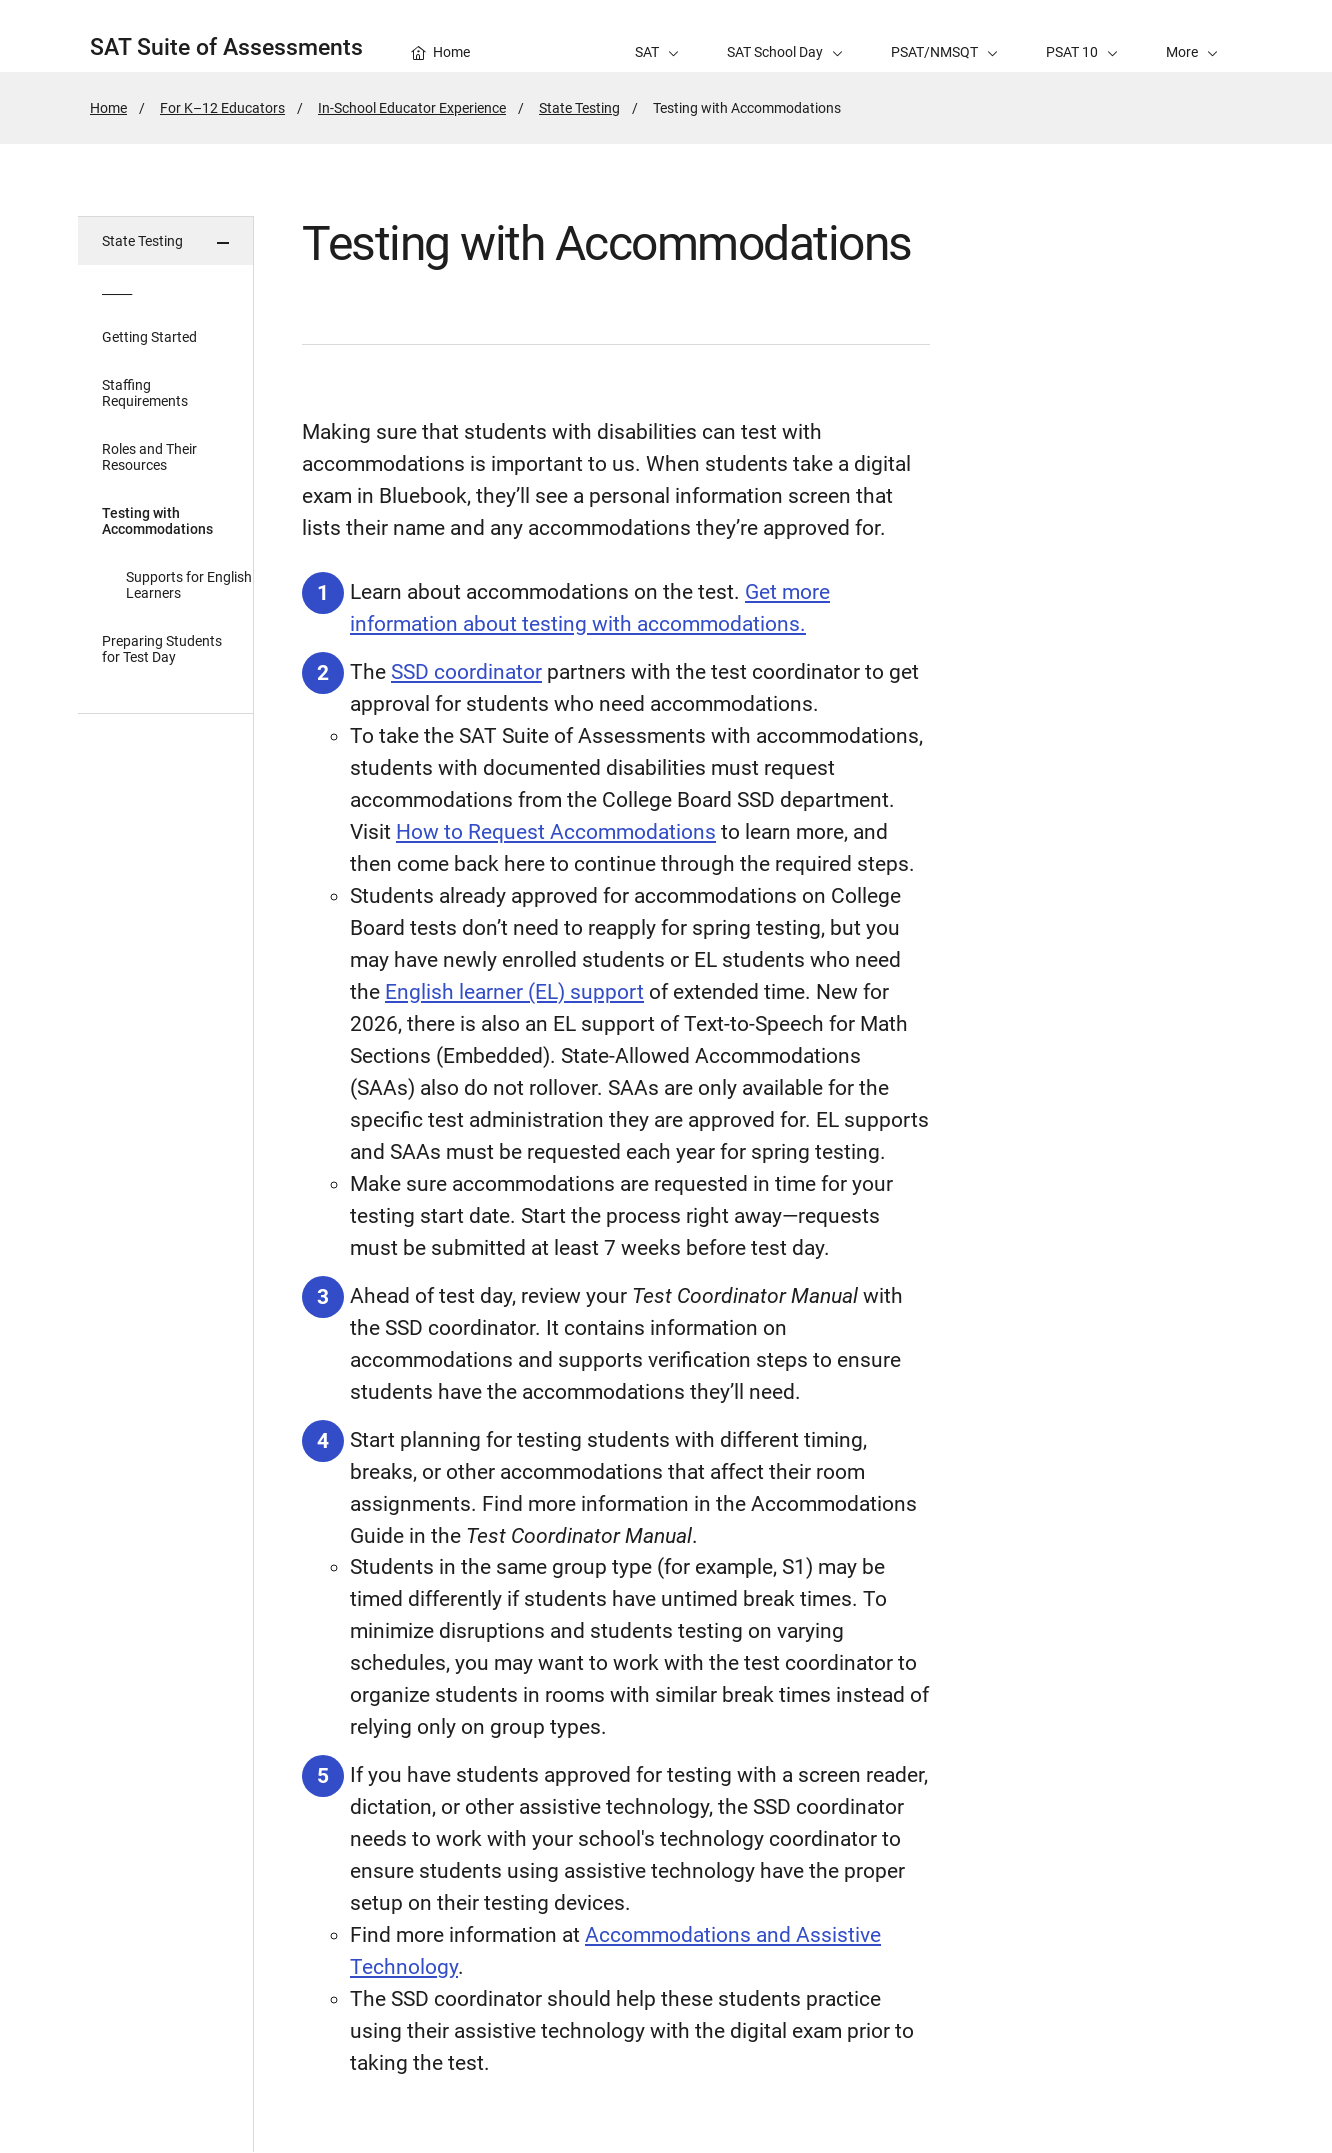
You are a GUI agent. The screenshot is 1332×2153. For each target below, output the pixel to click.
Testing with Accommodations (157, 521)
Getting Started (149, 337)
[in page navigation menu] (166, 1184)
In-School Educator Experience (412, 108)
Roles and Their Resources (149, 457)
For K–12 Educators (222, 108)
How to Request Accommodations (556, 832)
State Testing (579, 108)
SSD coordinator (466, 672)
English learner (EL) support (514, 992)
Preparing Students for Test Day (162, 649)
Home (108, 108)
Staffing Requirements (145, 393)
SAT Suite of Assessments (226, 47)
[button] (1192, 36)
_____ (117, 289)
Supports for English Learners (189, 585)
